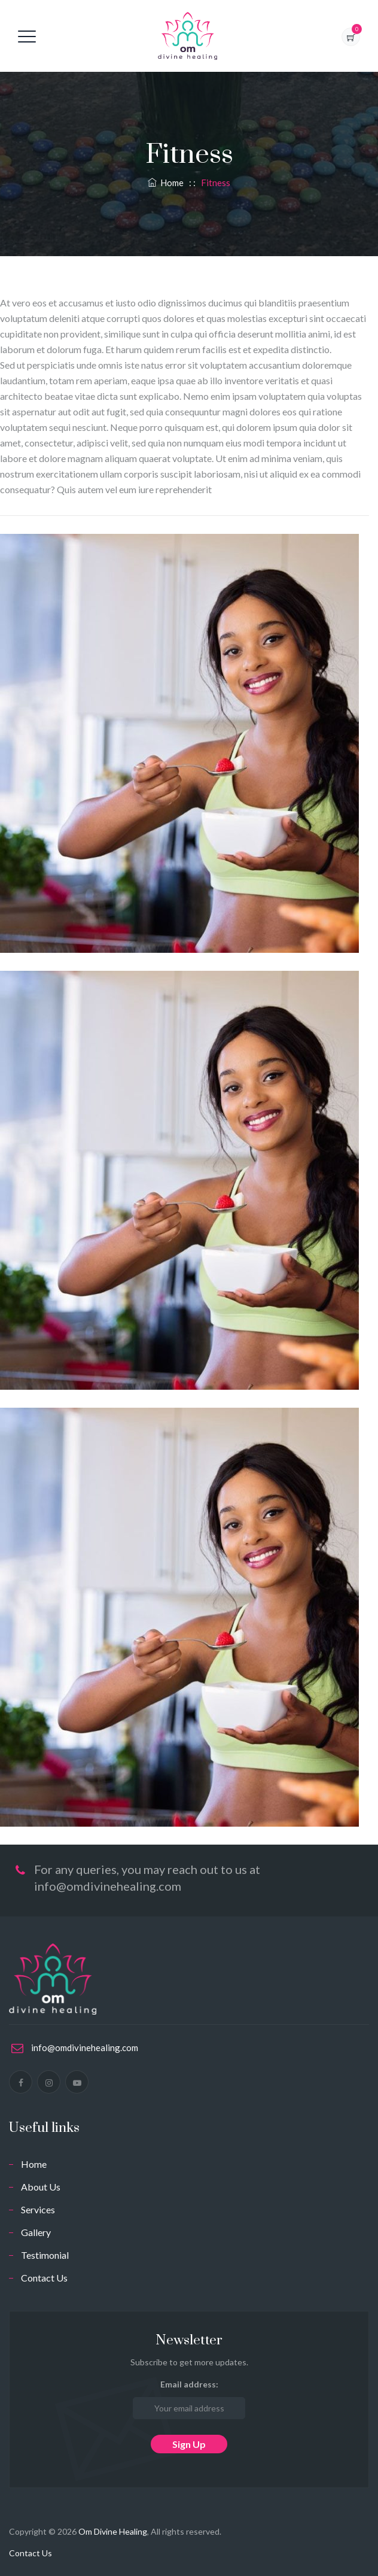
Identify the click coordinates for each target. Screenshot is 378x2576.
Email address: (189, 2399)
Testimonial (45, 2255)
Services (38, 2209)
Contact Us (44, 2277)
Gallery (36, 2232)
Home (166, 182)
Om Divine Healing (112, 2531)
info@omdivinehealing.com (84, 2047)
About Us (40, 2186)
